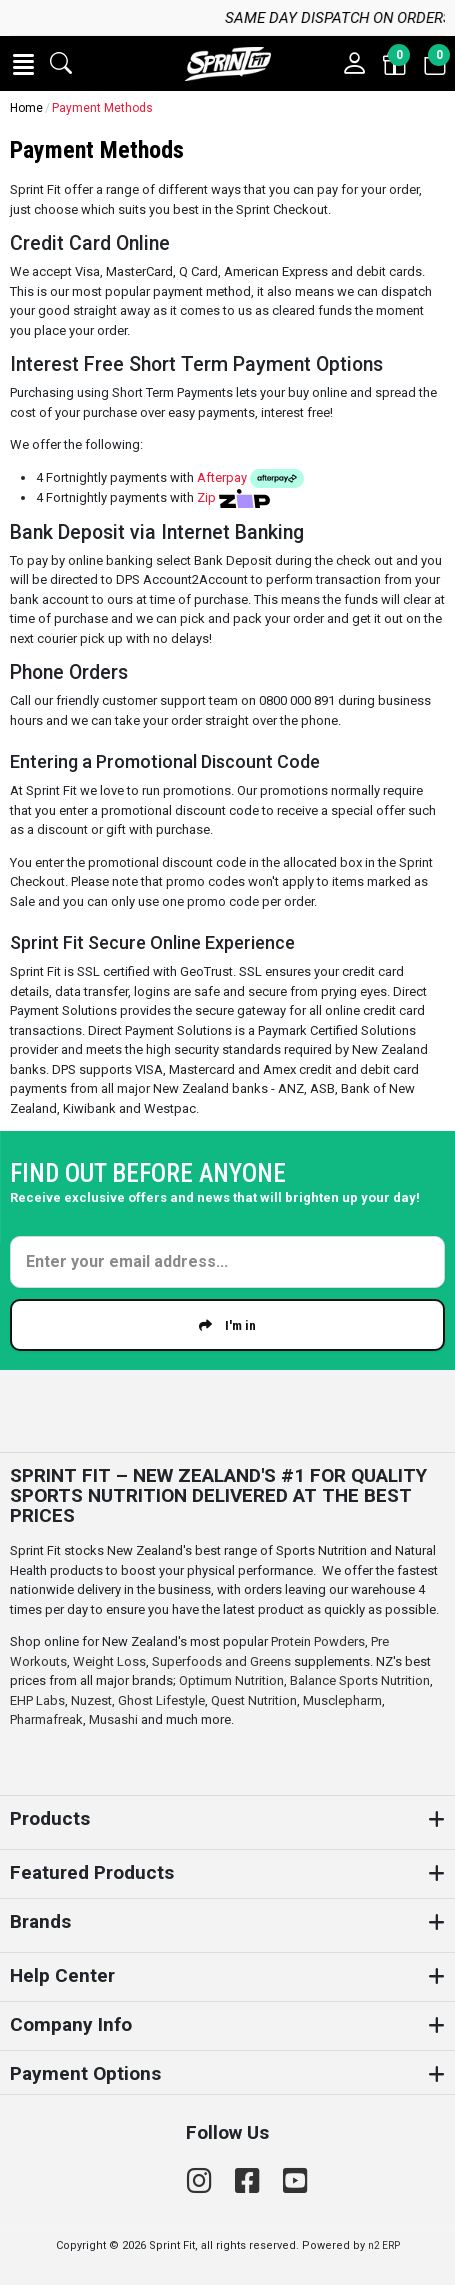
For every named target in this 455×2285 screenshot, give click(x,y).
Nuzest (91, 1700)
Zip (234, 497)
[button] (23, 64)
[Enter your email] (228, 1262)
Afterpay (251, 477)
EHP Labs (37, 1700)
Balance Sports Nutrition (360, 1680)
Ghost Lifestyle (161, 1700)
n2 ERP (384, 2245)
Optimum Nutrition (231, 1680)
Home (26, 108)
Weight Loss (109, 1661)
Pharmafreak (46, 1719)
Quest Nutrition (254, 1700)
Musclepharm (342, 1700)
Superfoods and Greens (221, 1661)
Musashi (115, 1719)
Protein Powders (318, 1641)
